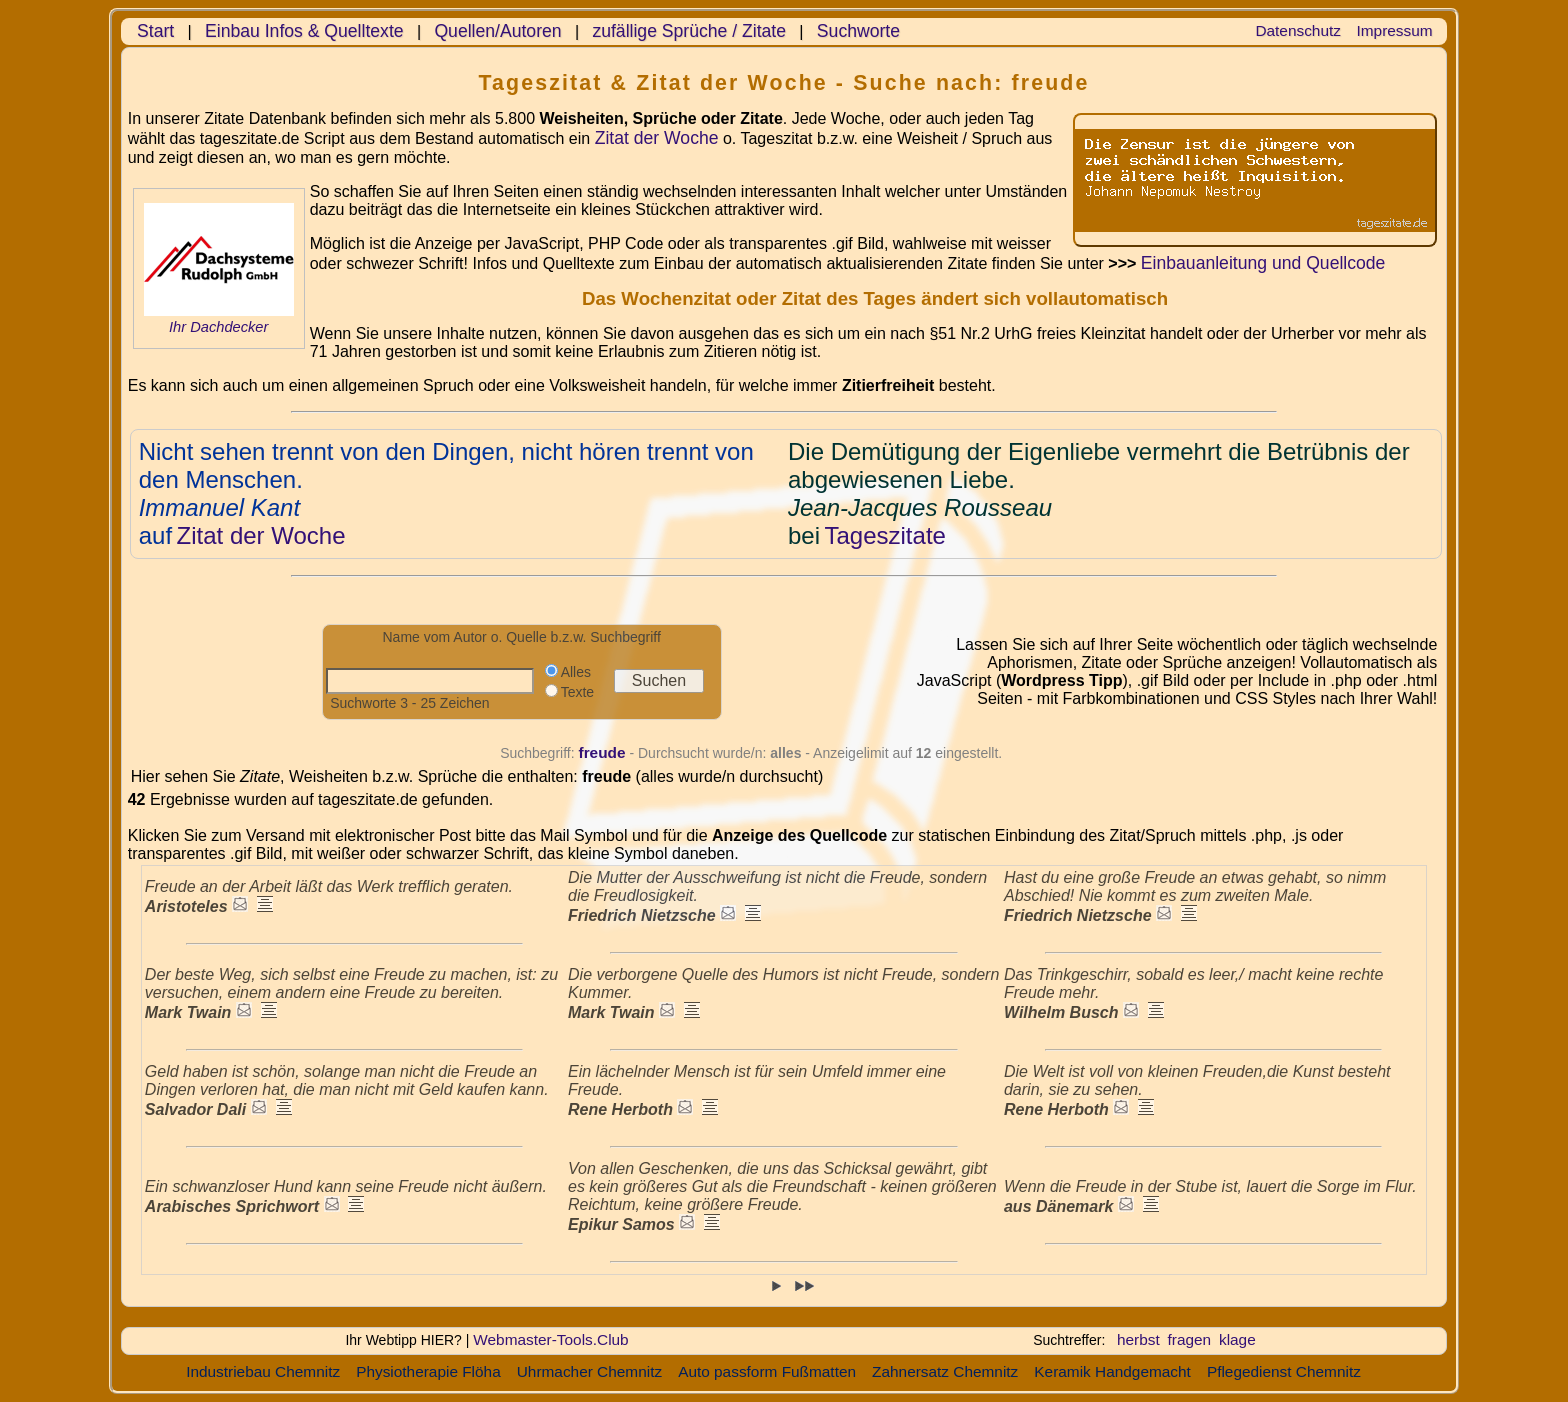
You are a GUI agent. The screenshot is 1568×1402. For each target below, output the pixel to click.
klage (1237, 1339)
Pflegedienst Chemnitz (1284, 1371)
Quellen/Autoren (497, 31)
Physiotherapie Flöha (428, 1371)
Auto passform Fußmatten (767, 1371)
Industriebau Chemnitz (263, 1371)
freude (602, 752)
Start (155, 31)
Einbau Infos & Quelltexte (304, 31)
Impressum (1395, 30)
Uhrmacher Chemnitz (589, 1371)
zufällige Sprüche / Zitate (689, 31)
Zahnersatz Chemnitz (945, 1371)
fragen (1190, 1339)
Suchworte (858, 31)
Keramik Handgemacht (1112, 1371)
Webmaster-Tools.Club (550, 1339)
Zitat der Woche (657, 138)
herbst (1138, 1339)
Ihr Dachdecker (218, 327)
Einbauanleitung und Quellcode (1263, 263)
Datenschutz (1298, 30)
